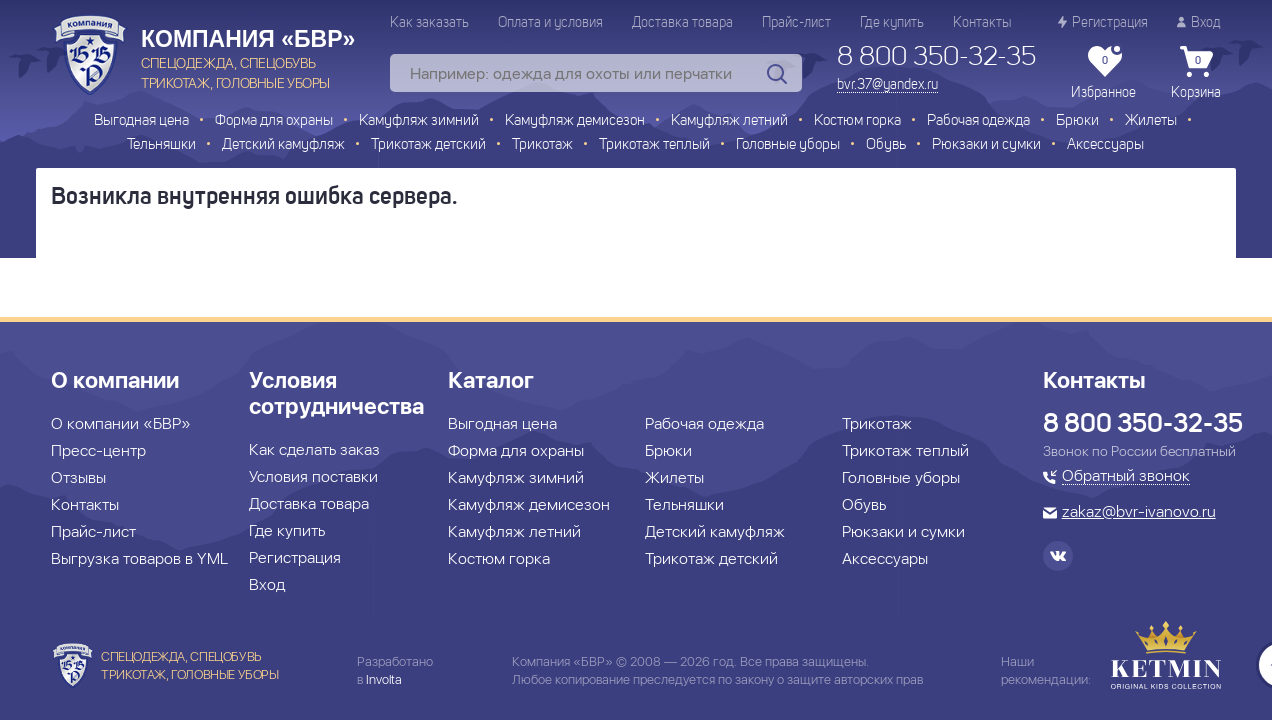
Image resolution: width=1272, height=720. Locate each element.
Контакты (982, 23)
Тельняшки (161, 145)
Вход (1199, 22)
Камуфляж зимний (419, 121)
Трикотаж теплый (654, 145)
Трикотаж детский (428, 145)
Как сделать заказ (314, 449)
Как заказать (429, 23)
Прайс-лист (796, 23)
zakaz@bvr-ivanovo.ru (1139, 513)
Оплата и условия (550, 23)
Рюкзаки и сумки (986, 145)
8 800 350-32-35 (936, 58)
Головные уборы (788, 145)
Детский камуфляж (283, 145)
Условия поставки (313, 476)
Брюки (1077, 121)
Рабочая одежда (978, 121)
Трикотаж (542, 145)
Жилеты (1151, 121)
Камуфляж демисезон (575, 121)
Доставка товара (682, 23)
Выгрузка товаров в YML (139, 558)
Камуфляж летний (729, 121)
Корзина (1196, 73)
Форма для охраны (274, 121)
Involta (384, 679)
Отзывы (78, 477)
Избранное (1103, 73)
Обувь (886, 145)
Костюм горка (857, 121)
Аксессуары (1105, 145)
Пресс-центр (98, 450)
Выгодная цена (141, 121)
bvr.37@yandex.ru (887, 85)
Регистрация (1103, 22)
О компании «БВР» (121, 423)
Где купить (892, 23)
